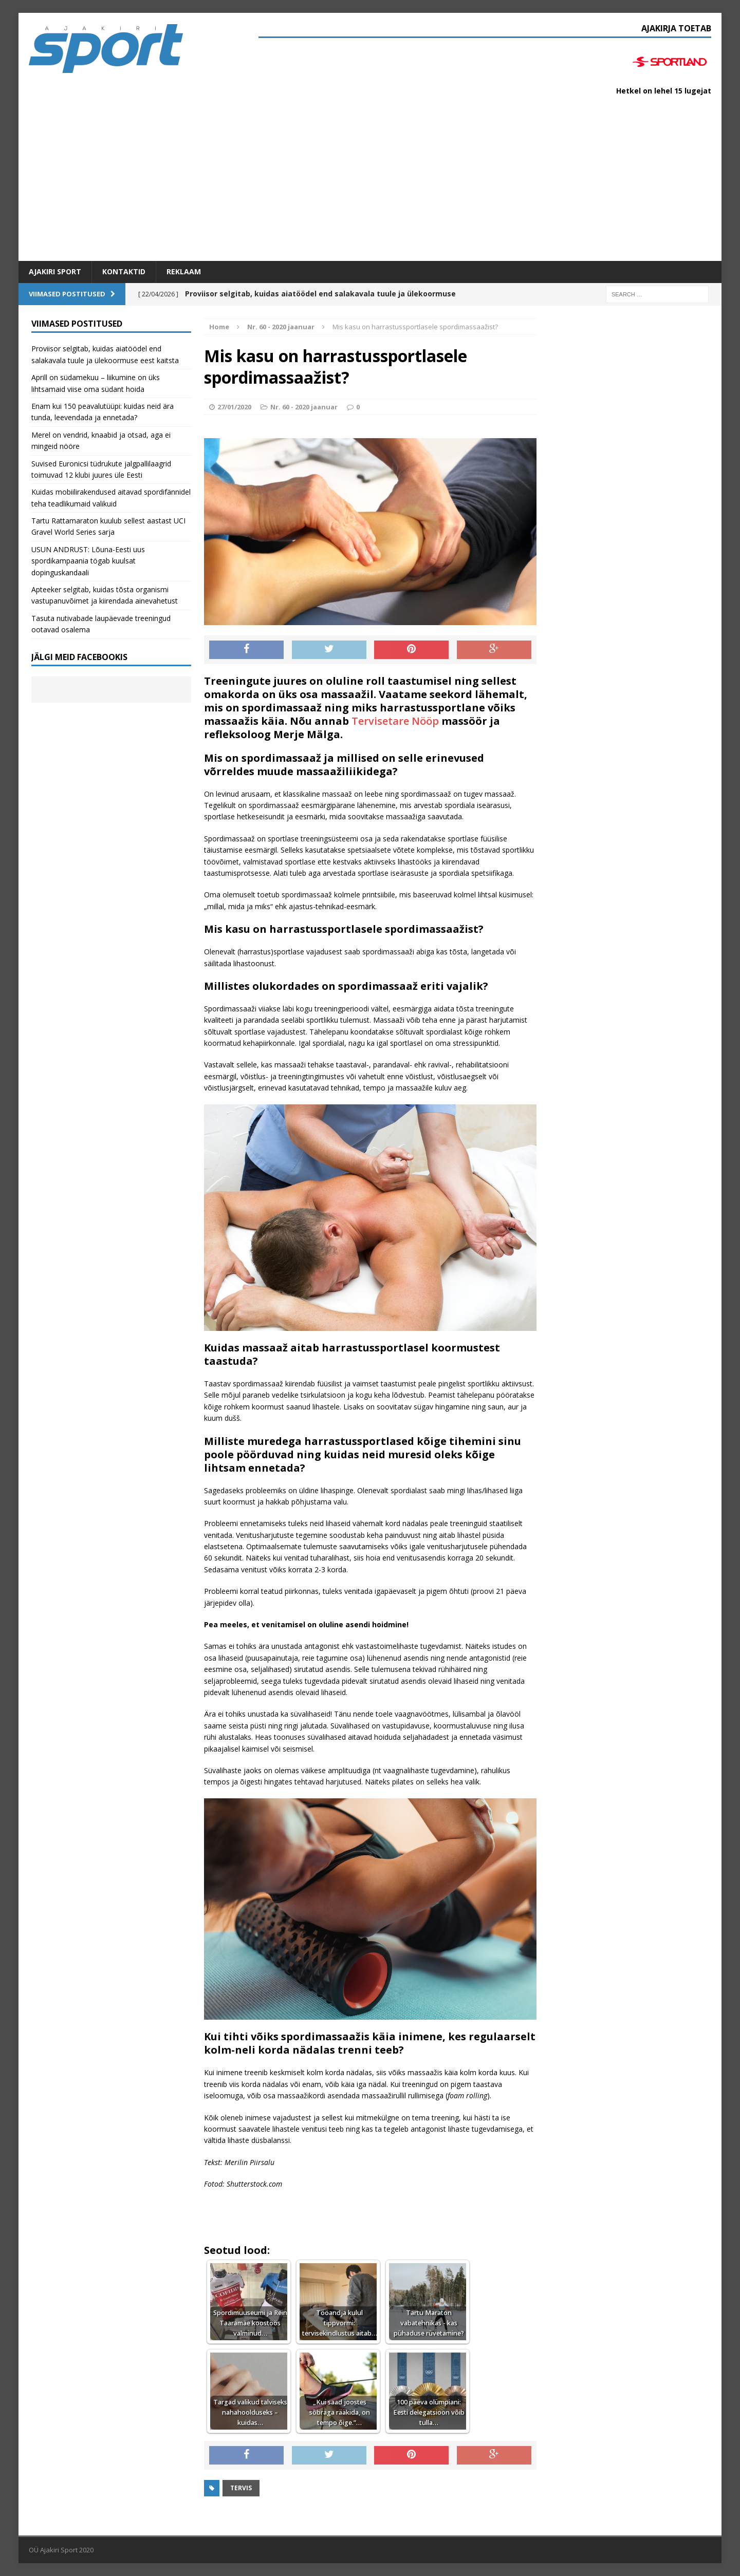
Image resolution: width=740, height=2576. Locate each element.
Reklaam (183, 271)
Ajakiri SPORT (55, 271)
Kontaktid (123, 271)
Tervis (241, 2488)
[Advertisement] (370, 184)
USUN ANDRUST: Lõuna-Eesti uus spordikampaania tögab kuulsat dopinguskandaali (88, 560)
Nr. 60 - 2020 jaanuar (304, 406)
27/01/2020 (234, 406)
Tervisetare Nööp (395, 721)
